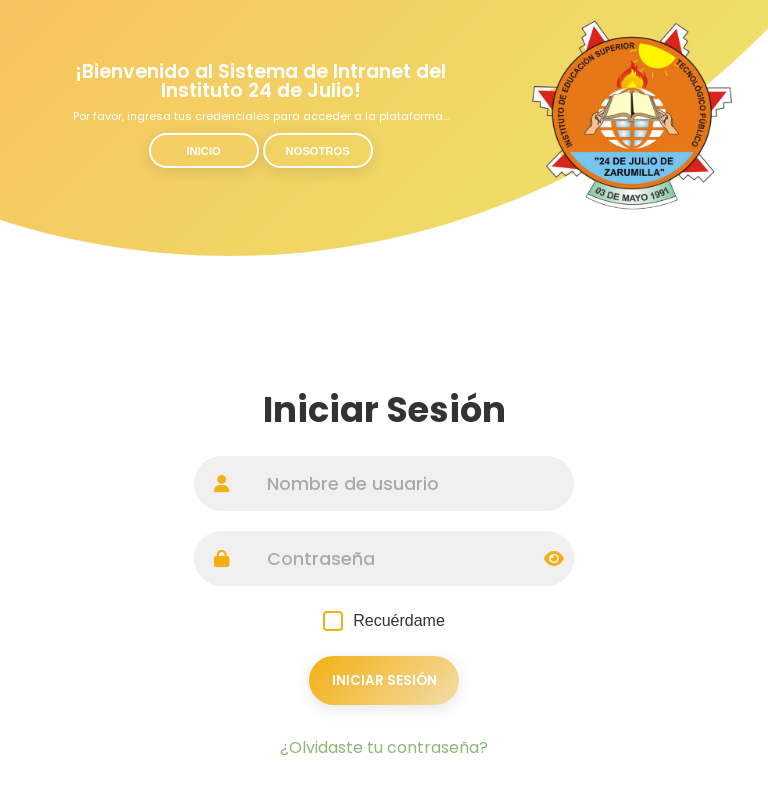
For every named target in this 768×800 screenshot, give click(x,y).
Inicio (204, 151)
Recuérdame (384, 621)
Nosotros (318, 151)
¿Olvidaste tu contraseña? (384, 747)
